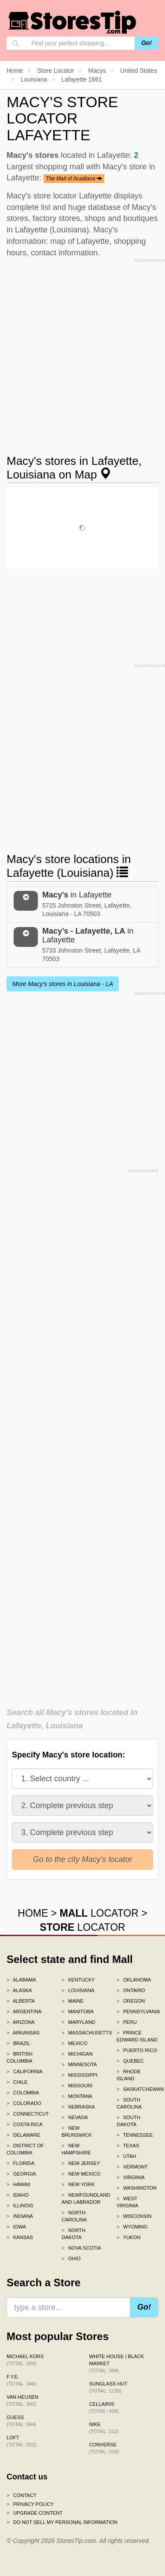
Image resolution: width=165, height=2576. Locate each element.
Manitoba (78, 2011)
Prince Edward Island (137, 2036)
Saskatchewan (137, 2089)
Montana (77, 2096)
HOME (33, 1913)
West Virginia (127, 2202)
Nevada (75, 2117)
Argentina (24, 2011)
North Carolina (74, 2216)
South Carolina (129, 2103)
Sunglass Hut (108, 2387)
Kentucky (78, 1979)
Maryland (78, 2022)
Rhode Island (129, 2075)
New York (78, 2184)
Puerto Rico (137, 2050)
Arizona (21, 2022)
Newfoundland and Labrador (82, 2198)
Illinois (20, 2205)
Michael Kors (25, 2360)
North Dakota (73, 2234)
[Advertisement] (82, 348)
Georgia (21, 2173)
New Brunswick (77, 2131)
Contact (22, 2495)
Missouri (77, 2085)
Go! (146, 42)
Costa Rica (25, 2124)
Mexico (75, 2043)
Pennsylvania (137, 2011)
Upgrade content (34, 2513)
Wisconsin (134, 2216)
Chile (17, 2082)
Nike (104, 2428)
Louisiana (78, 1990)
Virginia (131, 2177)
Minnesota (79, 2064)
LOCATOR (99, 1913)
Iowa (16, 2226)
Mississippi (79, 2075)
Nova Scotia (81, 2248)
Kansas (20, 2237)
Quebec (130, 2061)
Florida (20, 2163)
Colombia (23, 2092)
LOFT (21, 2441)
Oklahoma (134, 1979)
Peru (127, 2022)
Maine (73, 2001)
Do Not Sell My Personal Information (62, 2522)
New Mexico (81, 2173)
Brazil (18, 2043)
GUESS (21, 2421)
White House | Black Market (116, 2363)
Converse (104, 2448)
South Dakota (128, 2121)
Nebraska (78, 2106)
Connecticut (27, 2113)
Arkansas (23, 2032)
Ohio (71, 2258)
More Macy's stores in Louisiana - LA (62, 983)
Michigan (77, 2053)
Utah (126, 2156)
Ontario (131, 1990)
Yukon (128, 2237)
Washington (137, 2188)
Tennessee (135, 2135)
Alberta (21, 2001)
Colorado (24, 2103)
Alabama (21, 1979)
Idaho (18, 2195)
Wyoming (132, 2226)
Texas (128, 2145)
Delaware (23, 2135)
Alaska (19, 1990)
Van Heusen (22, 2400)
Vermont (132, 2166)
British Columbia (20, 2057)
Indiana (20, 2216)
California (25, 2071)
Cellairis (104, 2407)
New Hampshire (76, 2149)
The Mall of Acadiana (74, 179)
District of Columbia (25, 2149)
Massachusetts (82, 2032)
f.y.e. (21, 2380)
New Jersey (81, 2163)
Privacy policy (30, 2504)
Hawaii (18, 2184)
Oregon (131, 2001)
